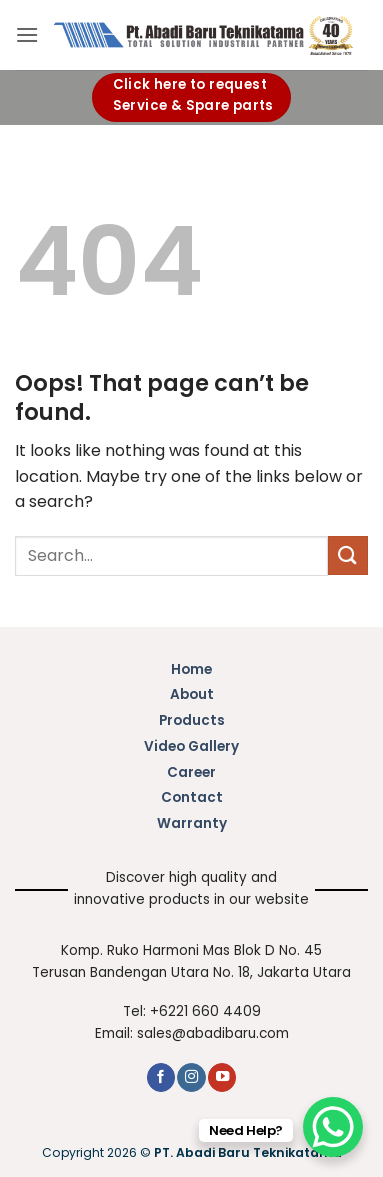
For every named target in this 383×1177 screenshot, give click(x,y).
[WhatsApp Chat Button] (333, 1127)
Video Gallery (191, 746)
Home (191, 669)
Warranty (192, 823)
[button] (27, 34)
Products (192, 720)
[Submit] (348, 555)
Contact (192, 797)
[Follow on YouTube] (222, 1077)
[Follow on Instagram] (191, 1077)
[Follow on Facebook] (161, 1077)
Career (191, 772)
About (192, 694)
